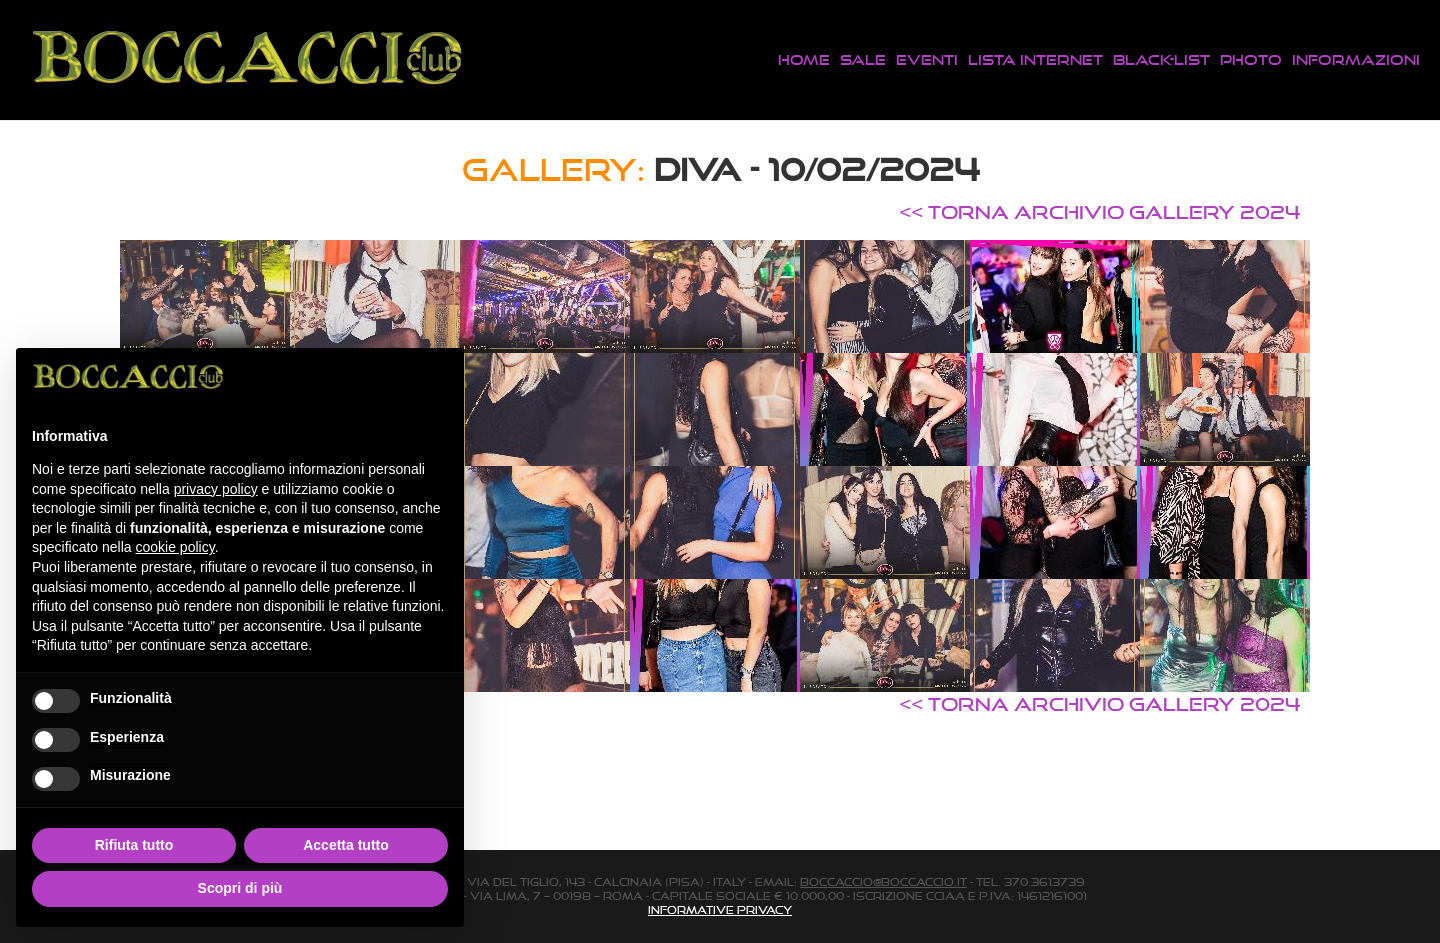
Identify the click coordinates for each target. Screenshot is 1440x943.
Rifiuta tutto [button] (134, 845)
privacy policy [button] (216, 489)
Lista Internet (1035, 59)
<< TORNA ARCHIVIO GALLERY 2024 (1099, 212)
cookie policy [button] (175, 547)
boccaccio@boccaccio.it (883, 882)
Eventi (927, 59)
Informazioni (1356, 59)
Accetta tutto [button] (346, 845)
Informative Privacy (720, 910)
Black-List (1161, 59)
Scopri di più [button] (240, 888)
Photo (1251, 59)
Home (804, 59)
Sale (863, 59)
